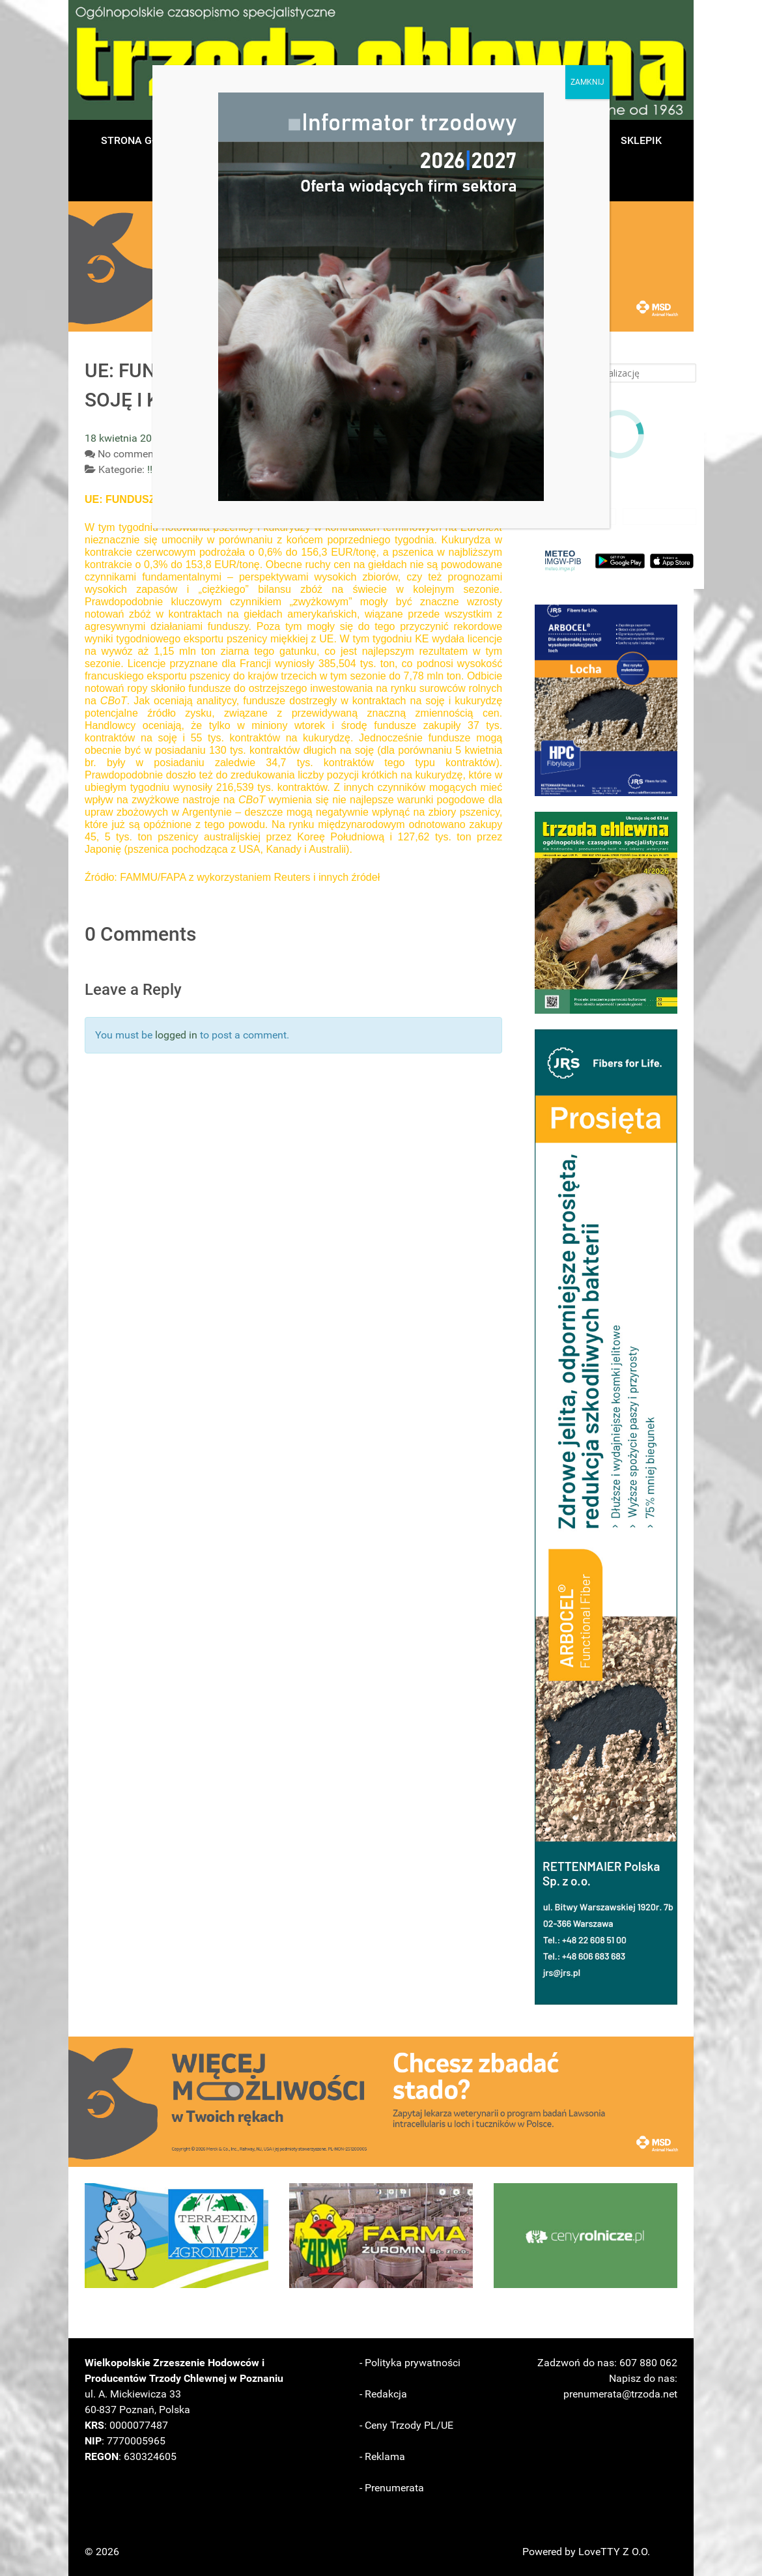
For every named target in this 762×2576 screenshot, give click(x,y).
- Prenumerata (392, 2488)
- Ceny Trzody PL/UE (406, 2425)
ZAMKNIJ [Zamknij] (587, 82)
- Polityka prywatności (410, 2362)
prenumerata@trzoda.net (620, 2394)
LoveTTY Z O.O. (614, 2551)
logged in (176, 1035)
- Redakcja (383, 2394)
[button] (606, 700)
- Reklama (382, 2456)
